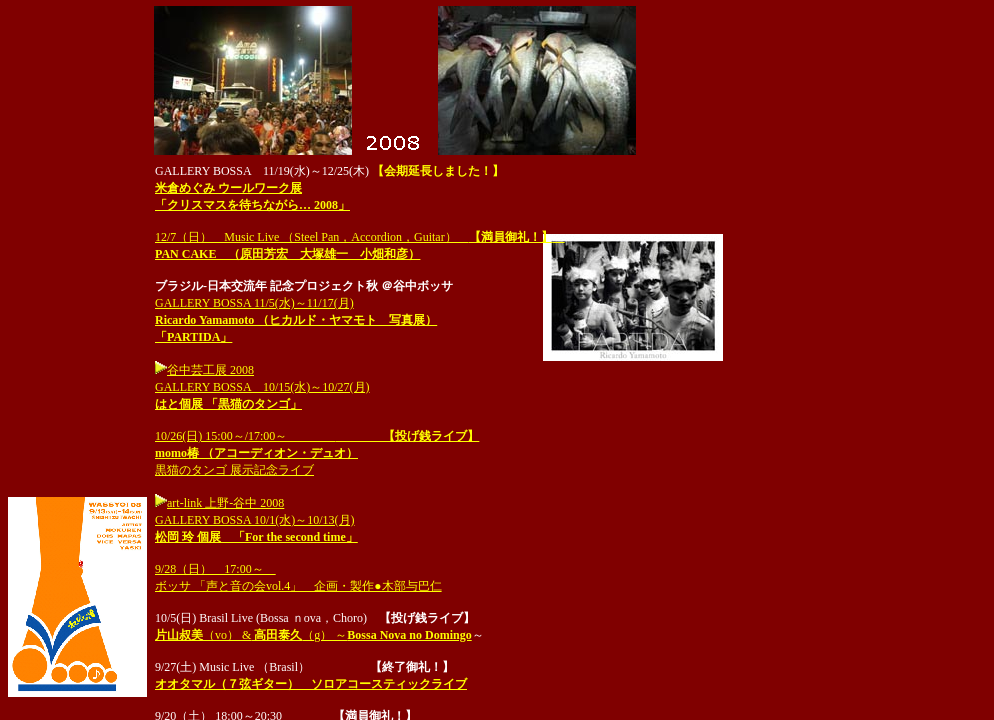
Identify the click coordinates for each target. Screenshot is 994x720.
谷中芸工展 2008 (210, 370)
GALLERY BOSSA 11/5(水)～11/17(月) (296, 320)
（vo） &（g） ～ (313, 635)
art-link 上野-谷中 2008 (219, 503)
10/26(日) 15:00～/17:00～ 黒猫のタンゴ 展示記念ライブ (317, 453)
